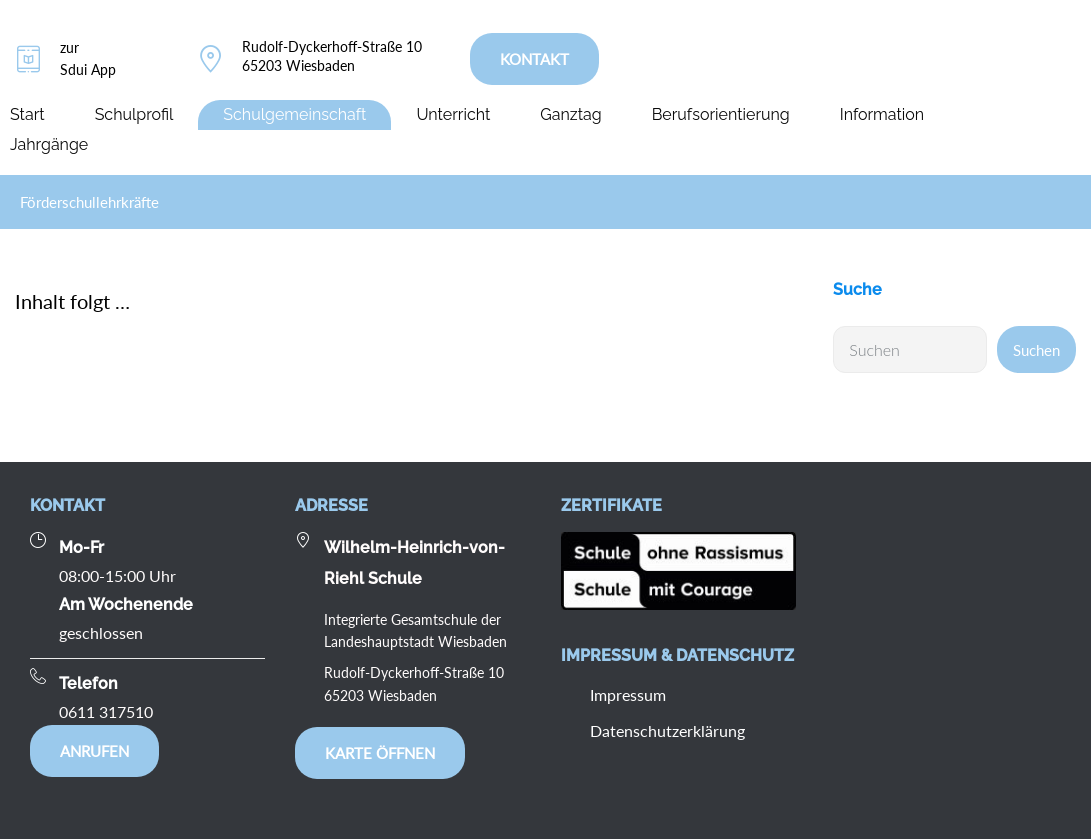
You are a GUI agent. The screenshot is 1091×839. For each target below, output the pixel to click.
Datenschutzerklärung (667, 730)
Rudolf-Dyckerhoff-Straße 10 (332, 46)
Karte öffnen (380, 753)
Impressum (628, 694)
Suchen (1036, 350)
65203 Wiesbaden (298, 65)
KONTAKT (534, 59)
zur (69, 47)
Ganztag (570, 114)
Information (882, 114)
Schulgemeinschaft (294, 114)
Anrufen (94, 751)
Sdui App (88, 69)
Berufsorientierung (721, 114)
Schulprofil (134, 114)
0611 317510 (106, 711)
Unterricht (453, 114)
